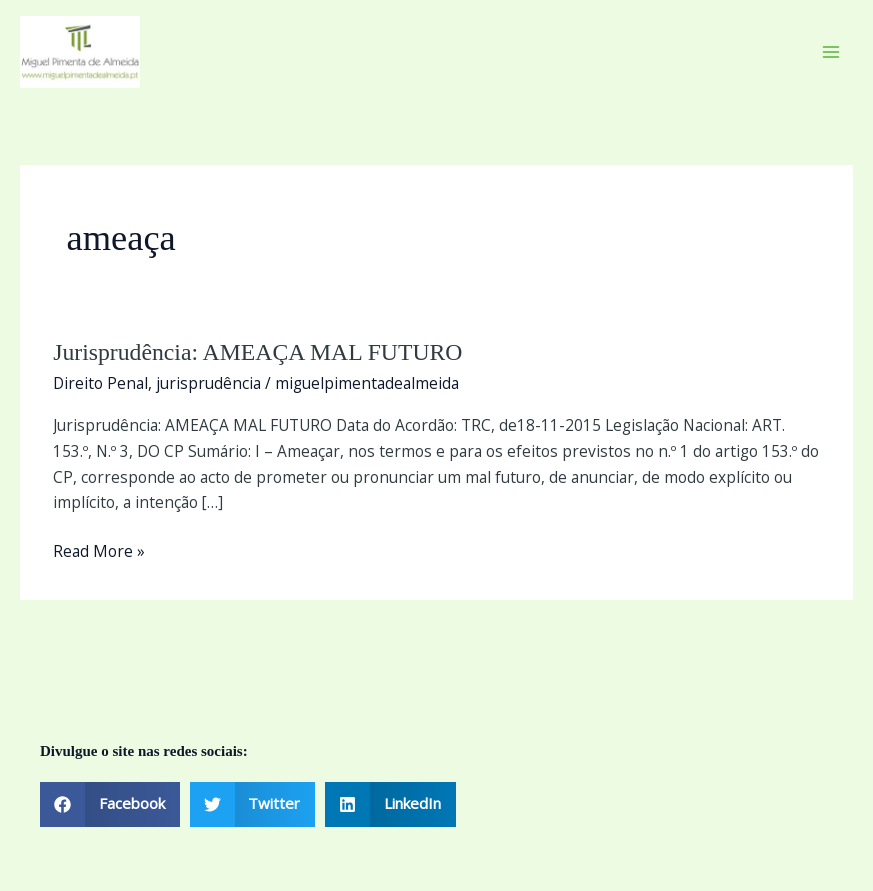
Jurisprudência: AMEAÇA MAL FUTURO (257, 352)
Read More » (99, 550)
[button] (110, 804)
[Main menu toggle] (831, 51)
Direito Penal (100, 383)
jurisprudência (208, 383)
